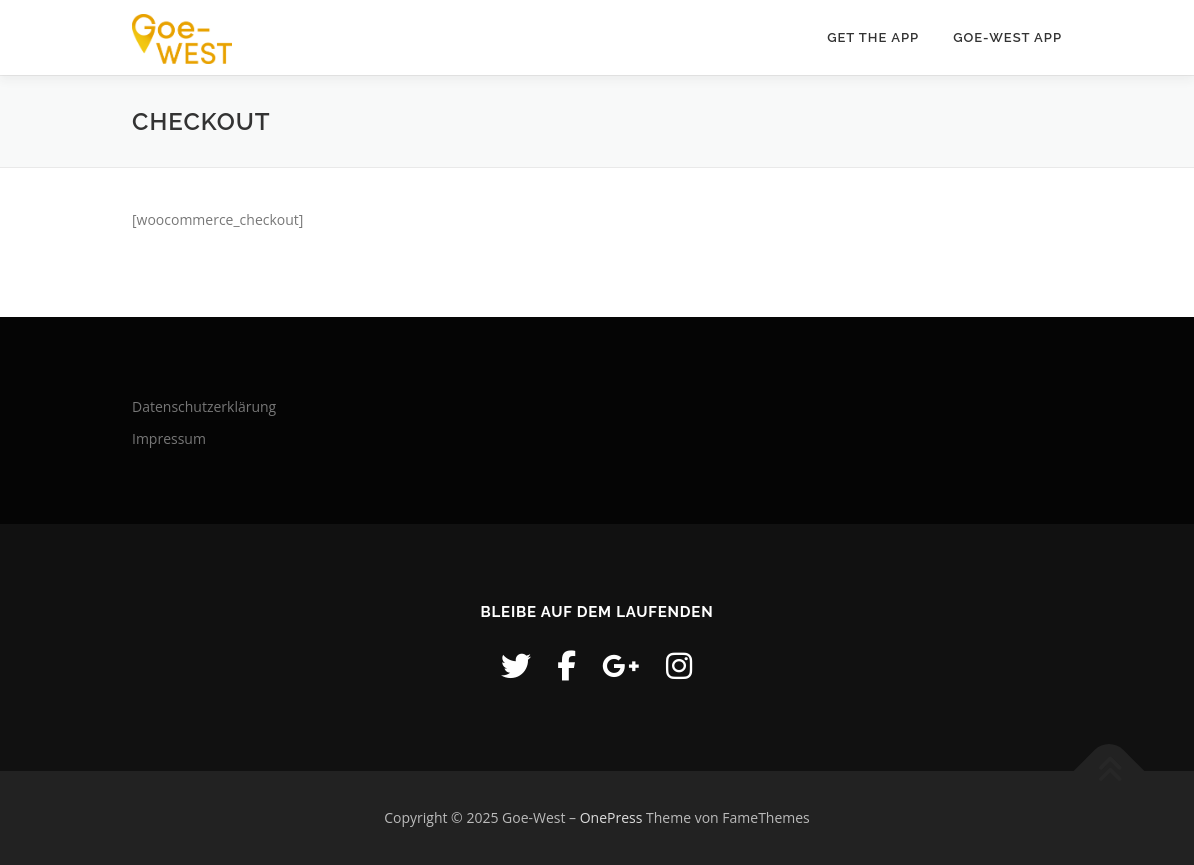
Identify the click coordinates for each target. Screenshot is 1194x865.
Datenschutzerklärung (204, 406)
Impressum (169, 438)
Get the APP (873, 37)
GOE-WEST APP (1007, 37)
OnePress (611, 817)
